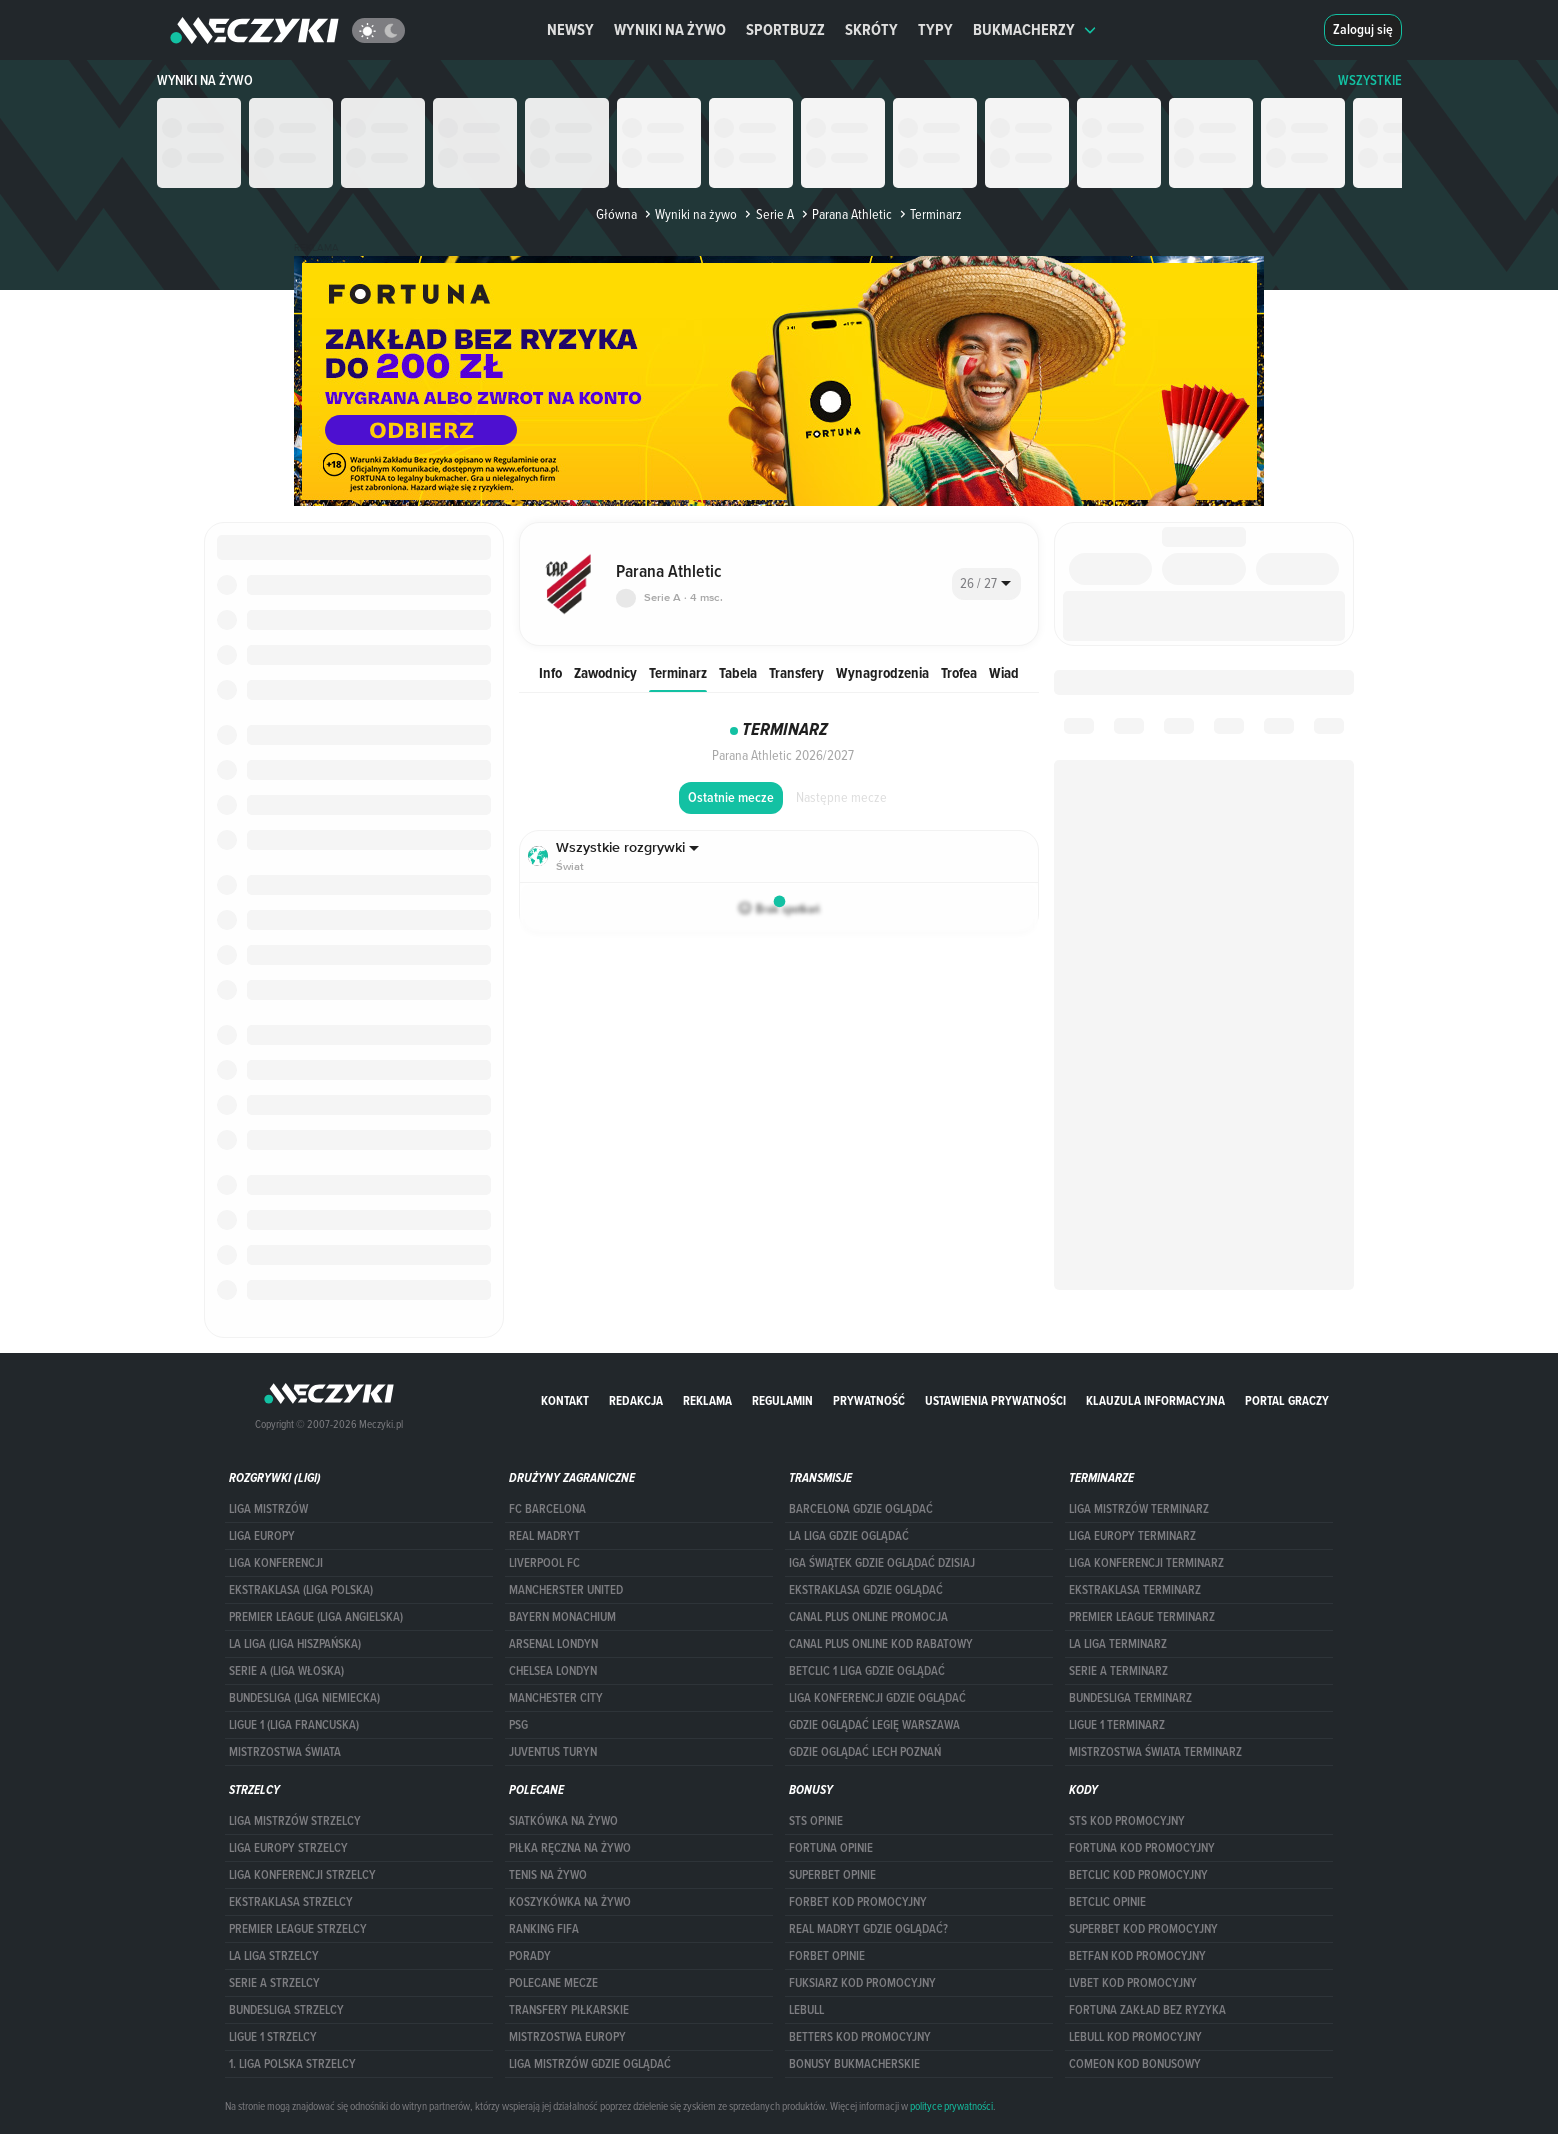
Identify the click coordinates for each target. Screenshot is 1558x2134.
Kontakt (565, 1400)
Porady (530, 1956)
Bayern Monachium (562, 1617)
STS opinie (816, 1821)
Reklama (707, 1400)
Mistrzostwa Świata (285, 1752)
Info (550, 672)
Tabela (738, 672)
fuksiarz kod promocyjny (862, 1983)
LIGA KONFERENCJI (276, 1563)
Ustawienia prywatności (995, 1400)
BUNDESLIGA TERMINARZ (1130, 1698)
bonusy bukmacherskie (854, 2064)
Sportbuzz (785, 29)
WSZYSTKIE (1370, 80)
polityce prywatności (951, 2106)
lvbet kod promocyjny (1133, 1983)
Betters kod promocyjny (860, 2037)
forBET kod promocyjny (858, 1902)
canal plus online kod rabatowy (881, 1644)
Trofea (959, 672)
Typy (935, 29)
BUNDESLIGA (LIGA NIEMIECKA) (304, 1698)
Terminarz (678, 672)
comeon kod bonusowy (1135, 2064)
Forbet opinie (827, 1956)
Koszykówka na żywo (570, 1902)
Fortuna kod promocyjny (1142, 1848)
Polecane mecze (553, 1983)
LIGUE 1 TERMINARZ (1117, 1725)
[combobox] (986, 584)
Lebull (806, 2010)
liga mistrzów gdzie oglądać (590, 2064)
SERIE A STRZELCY (274, 1983)
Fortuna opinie (831, 1848)
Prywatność (869, 1400)
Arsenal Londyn (553, 1644)
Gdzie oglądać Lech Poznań (865, 1752)
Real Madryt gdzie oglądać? (868, 1929)
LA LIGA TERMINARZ (1118, 1644)
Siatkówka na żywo (563, 1821)
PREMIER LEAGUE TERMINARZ (1142, 1617)
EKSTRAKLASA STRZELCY (291, 1902)
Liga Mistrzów (268, 1509)
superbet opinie (832, 1875)
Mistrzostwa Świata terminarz (1155, 1752)
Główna (616, 214)
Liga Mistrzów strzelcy (295, 1821)
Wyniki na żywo (670, 29)
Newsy (570, 29)
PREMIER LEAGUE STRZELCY (298, 1929)
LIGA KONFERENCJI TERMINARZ (1146, 1563)
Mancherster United (566, 1590)
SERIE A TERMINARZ (1118, 1671)
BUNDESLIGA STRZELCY (286, 2010)
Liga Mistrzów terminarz (1139, 1509)
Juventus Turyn (553, 1752)
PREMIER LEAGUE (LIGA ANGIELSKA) (316, 1617)
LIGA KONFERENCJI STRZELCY (302, 1875)
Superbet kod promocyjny (1143, 1929)
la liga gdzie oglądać (849, 1536)
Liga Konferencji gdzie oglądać (877, 1698)
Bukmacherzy (1035, 29)
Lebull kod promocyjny (1135, 2037)
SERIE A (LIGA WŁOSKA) (286, 1671)
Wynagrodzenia (882, 672)
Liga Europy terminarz (1132, 1536)
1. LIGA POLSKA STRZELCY (292, 2064)
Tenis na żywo (548, 1875)
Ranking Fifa (544, 1929)
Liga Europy (262, 1536)
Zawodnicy (605, 672)
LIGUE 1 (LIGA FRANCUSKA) (294, 1725)
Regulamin (782, 1400)
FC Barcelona (547, 1509)
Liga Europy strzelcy (288, 1848)
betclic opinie (1107, 1902)
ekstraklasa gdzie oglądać (866, 1590)
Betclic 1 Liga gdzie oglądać (867, 1671)
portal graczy (1287, 1400)
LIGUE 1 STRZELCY (273, 2037)
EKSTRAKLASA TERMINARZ (1135, 1590)
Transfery (796, 672)
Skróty (871, 29)
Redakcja (636, 1400)
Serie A (767, 214)
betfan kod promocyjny (1137, 1956)
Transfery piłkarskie (569, 2010)
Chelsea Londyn (553, 1671)
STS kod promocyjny (1127, 1821)
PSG (518, 1725)
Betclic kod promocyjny (1138, 1875)
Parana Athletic (845, 214)
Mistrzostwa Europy (567, 2037)
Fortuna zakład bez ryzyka (1147, 2010)
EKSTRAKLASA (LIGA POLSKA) (301, 1590)
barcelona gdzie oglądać (861, 1509)
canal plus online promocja (868, 1617)
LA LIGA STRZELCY (274, 1956)
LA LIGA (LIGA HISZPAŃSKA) (295, 1644)
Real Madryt (544, 1536)
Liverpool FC (544, 1563)
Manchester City (556, 1698)
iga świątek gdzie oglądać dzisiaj (882, 1563)
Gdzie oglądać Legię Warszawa (874, 1725)
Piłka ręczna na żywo (570, 1848)
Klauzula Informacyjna (1155, 1400)
